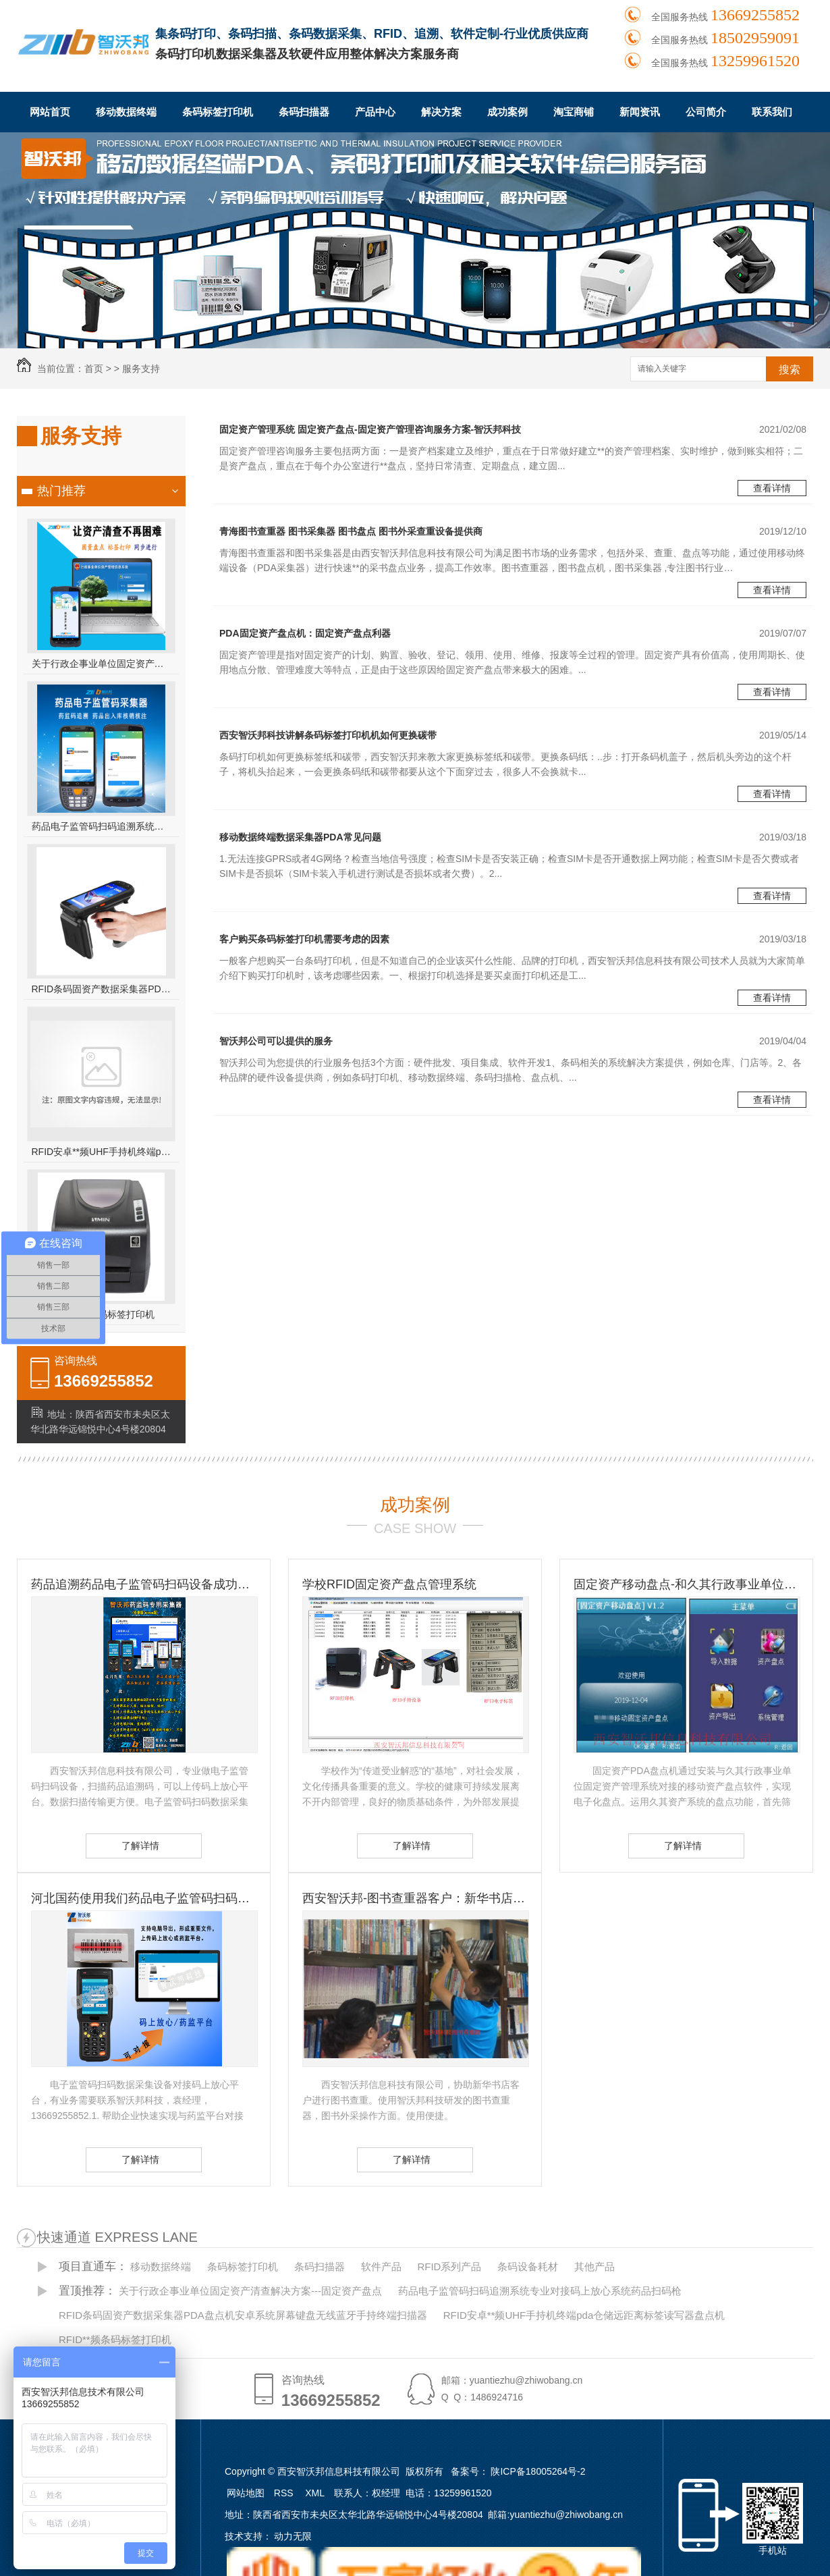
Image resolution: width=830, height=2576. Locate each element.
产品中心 (375, 111)
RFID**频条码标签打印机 (115, 2339)
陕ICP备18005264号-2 (538, 2471)
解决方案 (441, 111)
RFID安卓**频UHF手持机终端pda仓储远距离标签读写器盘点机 (101, 1151)
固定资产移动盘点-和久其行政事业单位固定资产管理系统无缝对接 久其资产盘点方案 (686, 1584)
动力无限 (293, 2536)
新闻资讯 (639, 111)
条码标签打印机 (217, 111)
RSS (285, 2493)
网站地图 (246, 2493)
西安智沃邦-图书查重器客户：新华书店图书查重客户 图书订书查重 (415, 1898)
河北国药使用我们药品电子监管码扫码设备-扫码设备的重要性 (143, 1898)
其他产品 (594, 2266)
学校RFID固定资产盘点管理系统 (389, 1584)
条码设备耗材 (527, 2266)
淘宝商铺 (573, 111)
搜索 (789, 369)
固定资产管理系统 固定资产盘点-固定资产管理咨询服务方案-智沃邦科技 (370, 429)
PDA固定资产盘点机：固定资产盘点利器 (305, 633)
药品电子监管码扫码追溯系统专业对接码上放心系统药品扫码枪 (101, 826)
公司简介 (706, 111)
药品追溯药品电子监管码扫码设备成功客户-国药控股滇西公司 (143, 1584)
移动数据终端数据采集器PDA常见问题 (300, 837)
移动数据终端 (126, 111)
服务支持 (141, 368)
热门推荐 (61, 491)
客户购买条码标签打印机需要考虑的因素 (304, 939)
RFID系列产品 (449, 2266)
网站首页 (50, 111)
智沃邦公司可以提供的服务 (276, 1041)
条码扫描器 (304, 111)
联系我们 (772, 111)
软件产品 (381, 2266)
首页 (93, 368)
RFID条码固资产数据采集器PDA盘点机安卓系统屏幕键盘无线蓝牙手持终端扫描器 (101, 989)
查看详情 (772, 488)
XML (316, 2493)
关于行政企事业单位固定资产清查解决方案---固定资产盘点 (101, 663)
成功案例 (507, 111)
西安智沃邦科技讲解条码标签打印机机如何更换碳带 (328, 735)
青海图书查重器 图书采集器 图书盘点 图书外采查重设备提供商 (350, 531)
